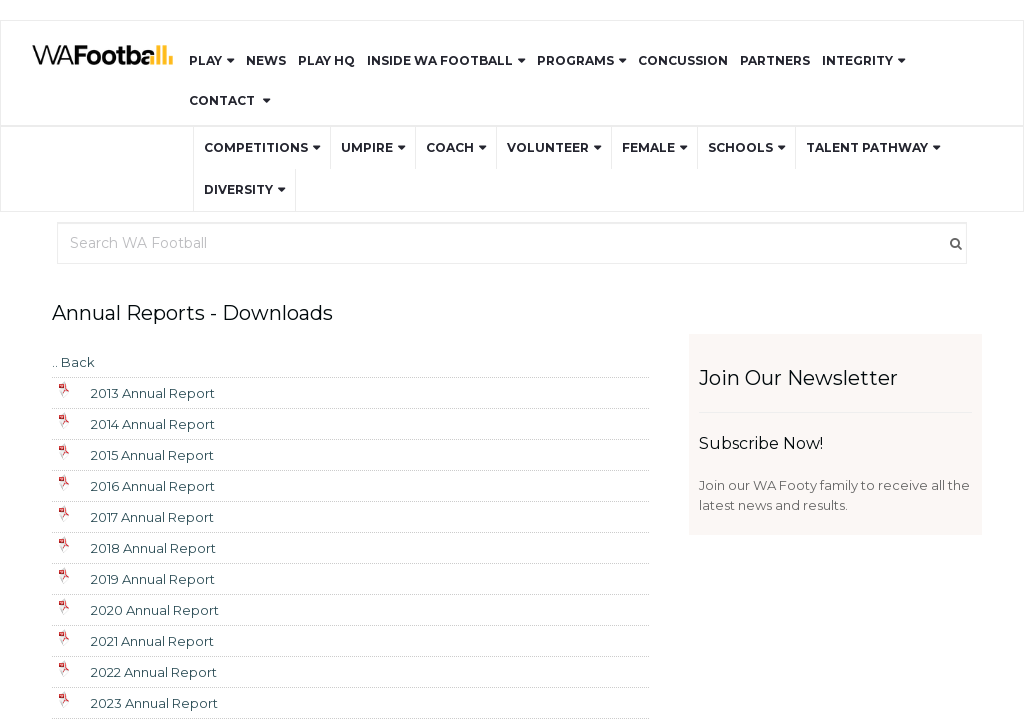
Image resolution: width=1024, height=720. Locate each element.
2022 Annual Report (154, 672)
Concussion (683, 60)
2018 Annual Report (153, 548)
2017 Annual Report (152, 517)
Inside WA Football (440, 60)
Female (648, 147)
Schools (740, 147)
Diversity (238, 189)
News (266, 60)
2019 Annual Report (153, 579)
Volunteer (548, 147)
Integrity (857, 60)
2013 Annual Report (153, 393)
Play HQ (326, 60)
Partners (775, 60)
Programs (575, 60)
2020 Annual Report (155, 610)
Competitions (256, 147)
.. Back (73, 362)
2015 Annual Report (152, 455)
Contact (223, 100)
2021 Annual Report (152, 641)
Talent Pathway (867, 147)
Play (205, 60)
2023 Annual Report (154, 703)
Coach (450, 147)
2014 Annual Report (153, 424)
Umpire (367, 147)
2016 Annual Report (153, 486)
